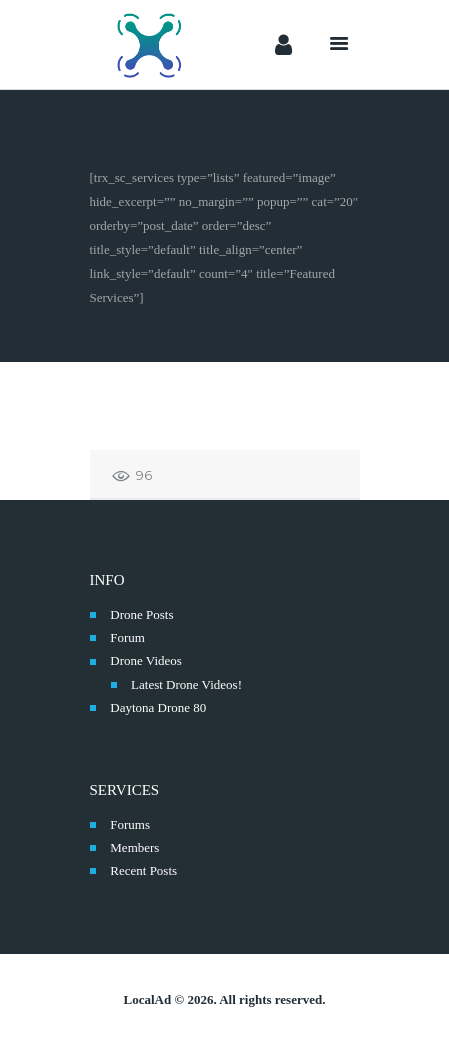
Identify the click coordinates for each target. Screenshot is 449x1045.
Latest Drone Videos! (186, 684)
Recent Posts (143, 870)
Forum (127, 637)
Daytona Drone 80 (158, 707)
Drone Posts (141, 614)
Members (134, 847)
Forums (130, 824)
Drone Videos (146, 660)
